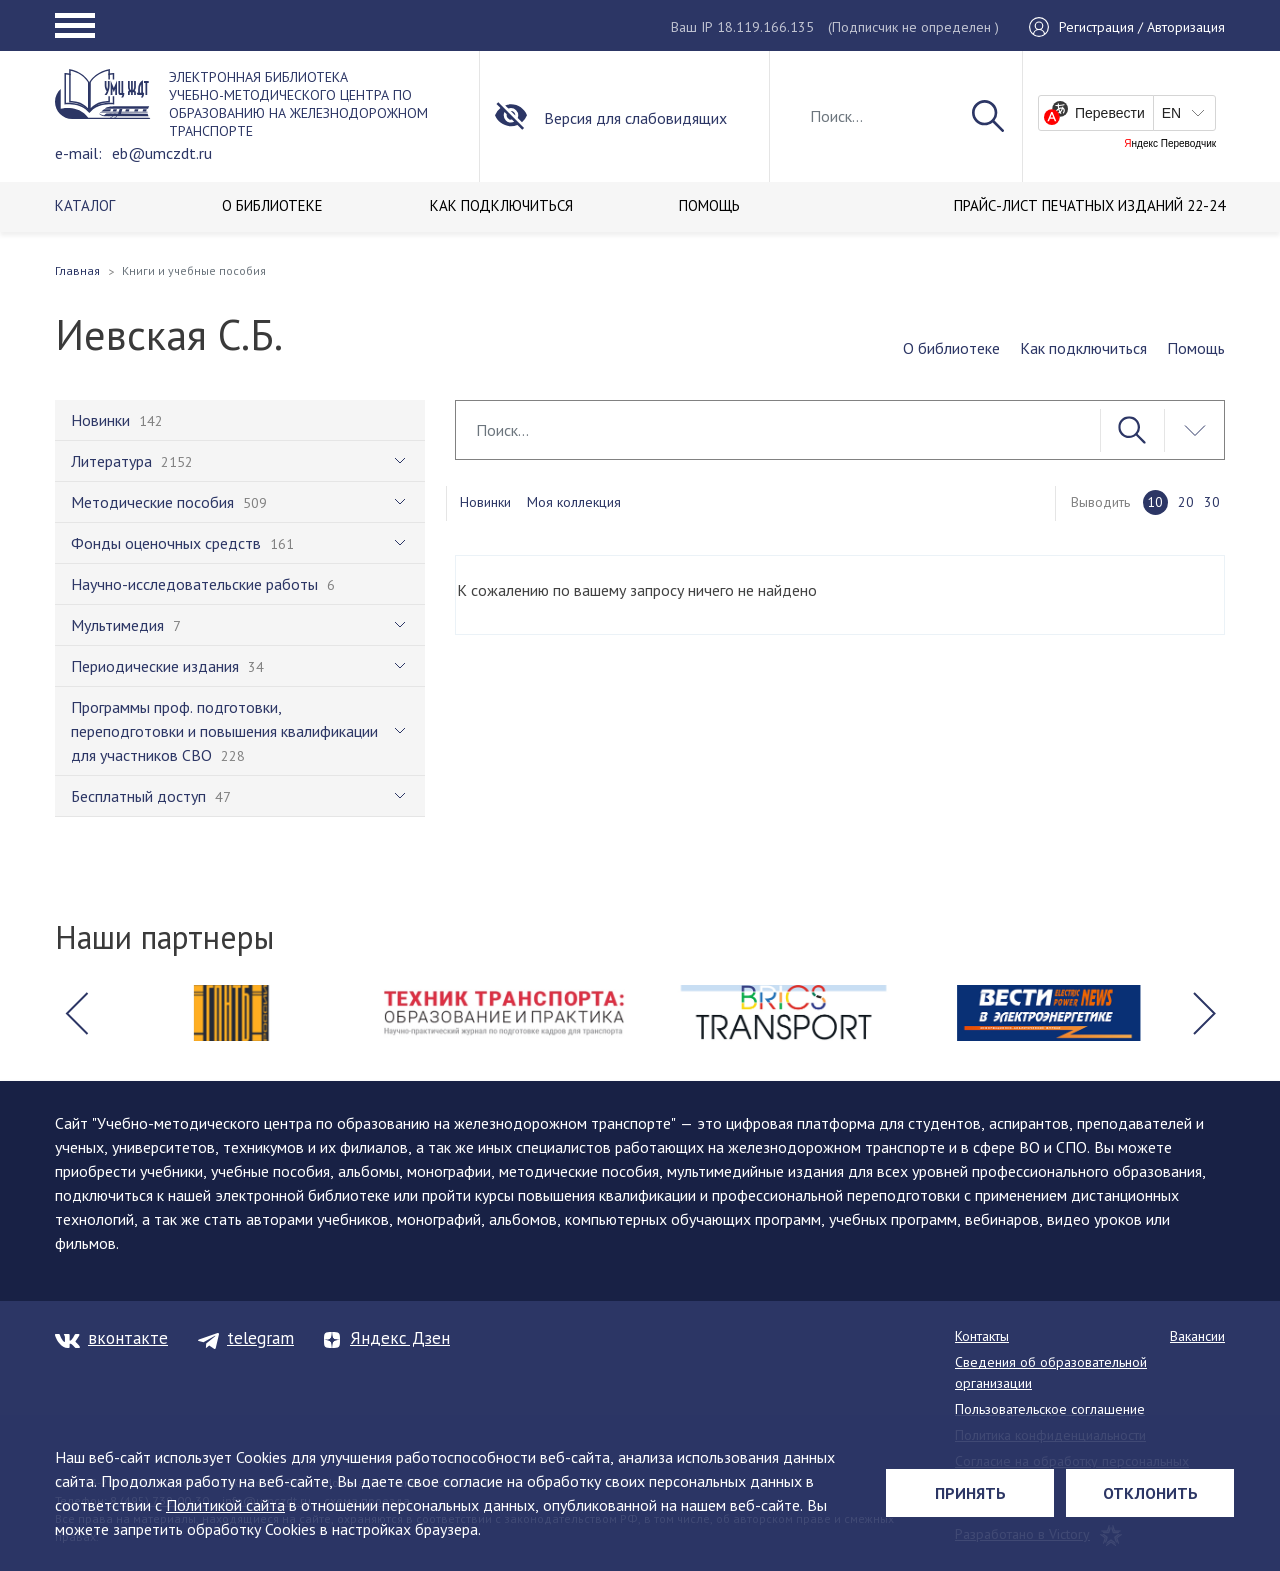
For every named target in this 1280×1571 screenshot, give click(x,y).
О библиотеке (951, 348)
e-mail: (78, 153)
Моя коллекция (574, 502)
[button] (76, 1013)
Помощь (1196, 348)
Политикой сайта (225, 1505)
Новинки (485, 502)
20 (1186, 502)
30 (1212, 502)
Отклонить (1150, 1493)
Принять (970, 1493)
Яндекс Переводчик (1170, 144)
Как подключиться (1083, 348)
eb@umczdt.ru (162, 153)
